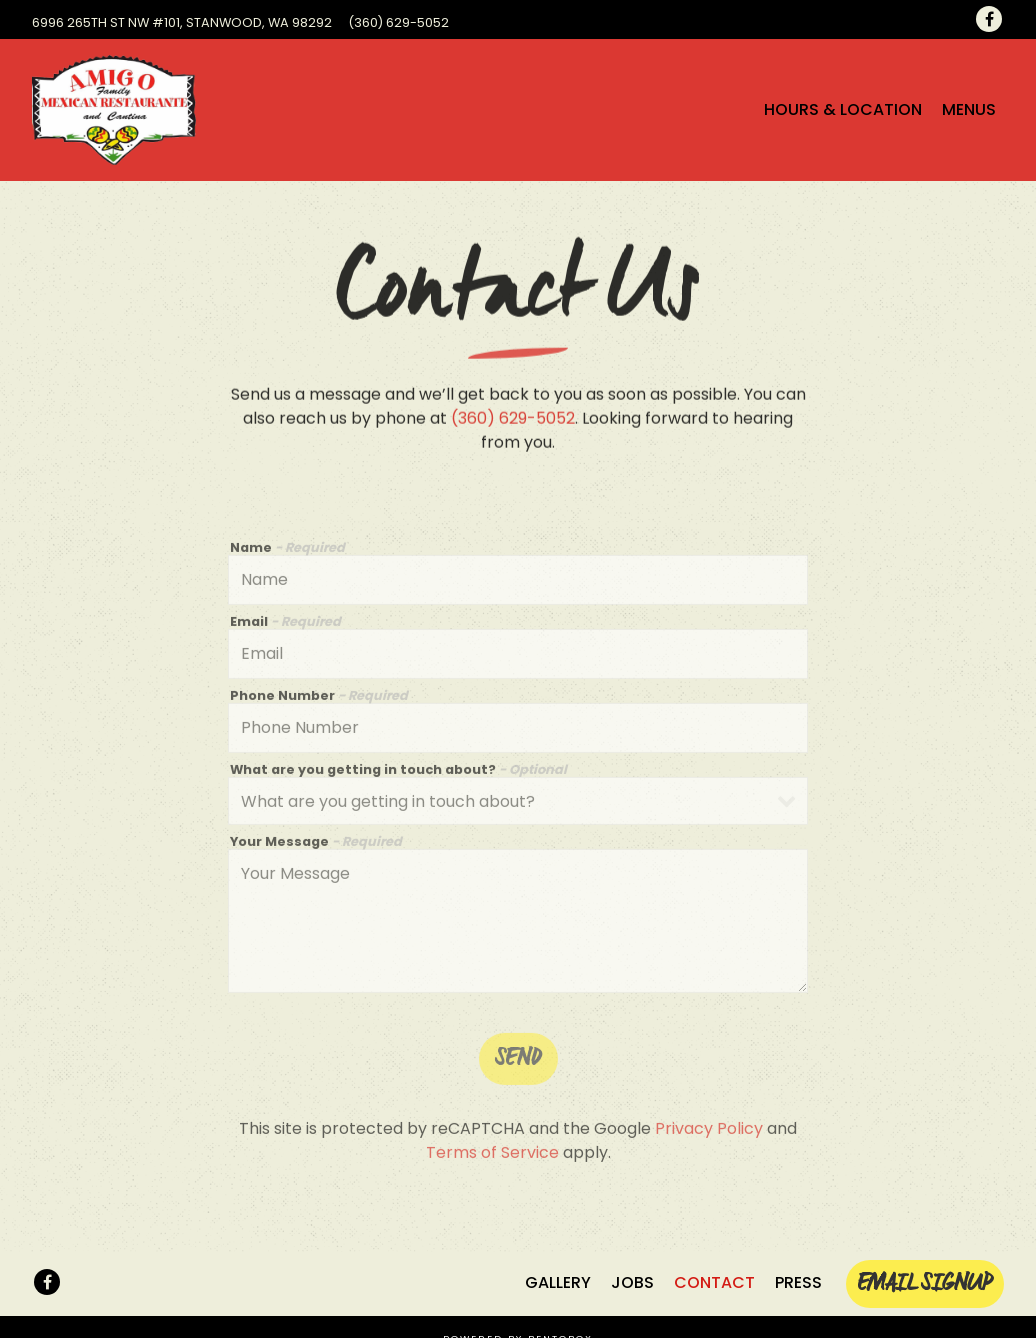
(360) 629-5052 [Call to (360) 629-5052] (398, 22)
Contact (714, 1282)
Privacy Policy (709, 1131)
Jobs (632, 1282)
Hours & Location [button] (843, 109)
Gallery (558, 1282)
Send (518, 1062)
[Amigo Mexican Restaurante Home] (114, 110)
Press (798, 1282)
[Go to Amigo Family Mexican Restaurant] (182, 22)
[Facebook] (989, 19)
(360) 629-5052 (513, 419)
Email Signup (925, 1284)
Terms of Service (492, 1155)
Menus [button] (969, 109)
